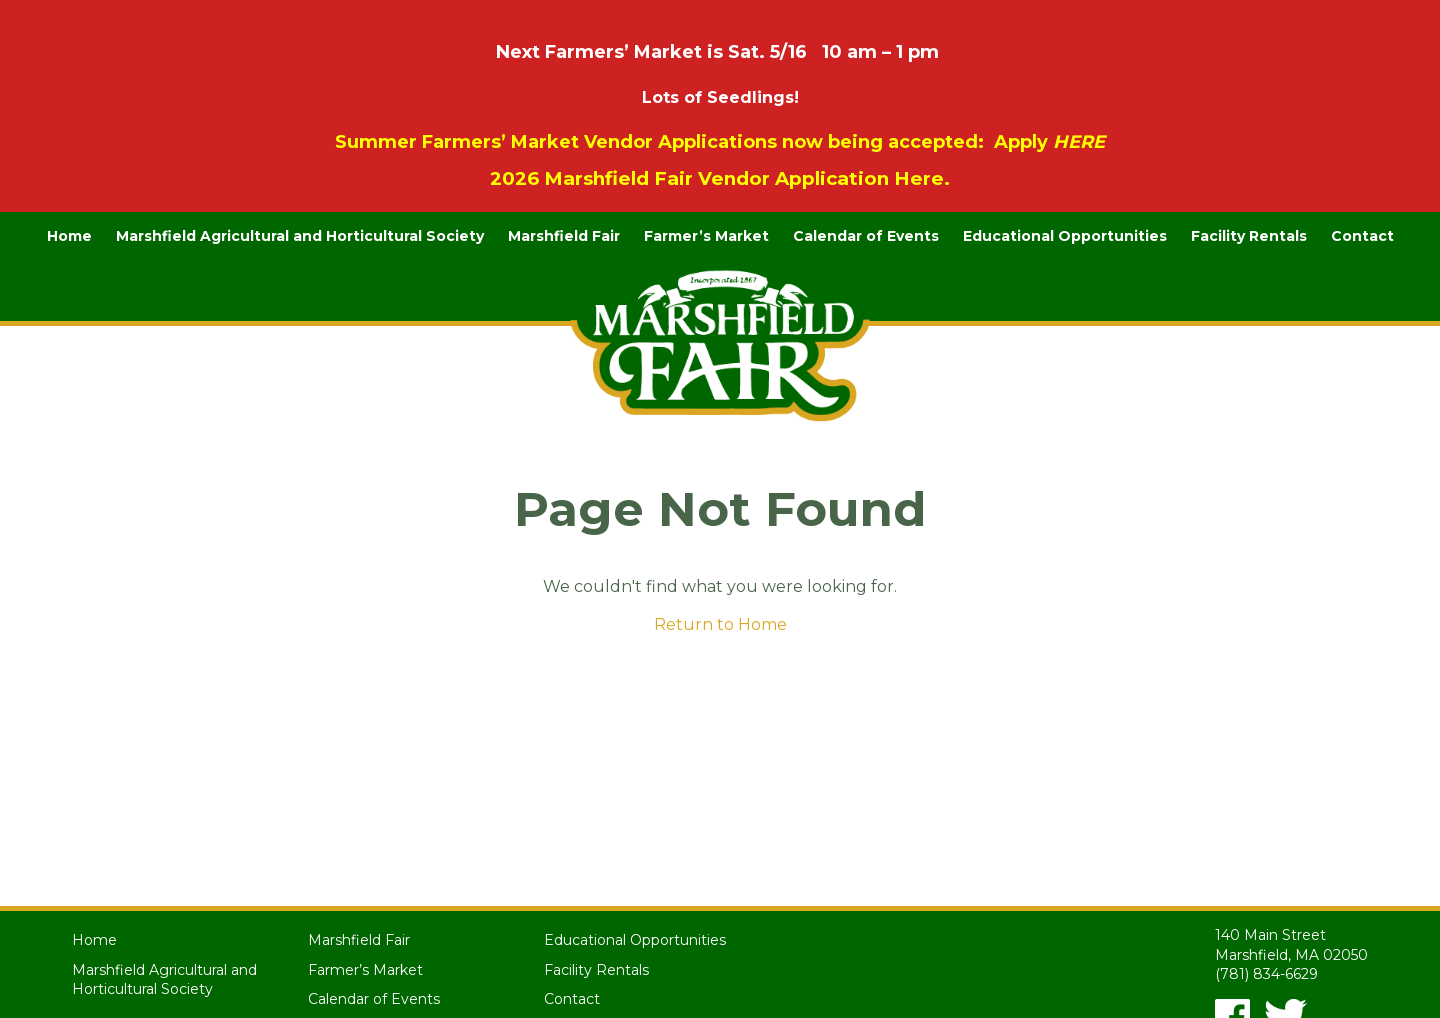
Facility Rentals (1249, 236)
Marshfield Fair (564, 236)
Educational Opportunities (1065, 236)
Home (69, 236)
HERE (1079, 142)
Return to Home (720, 624)
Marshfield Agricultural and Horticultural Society (300, 236)
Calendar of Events (866, 236)
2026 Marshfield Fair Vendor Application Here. (720, 178)
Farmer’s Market (706, 236)
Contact (1362, 236)
